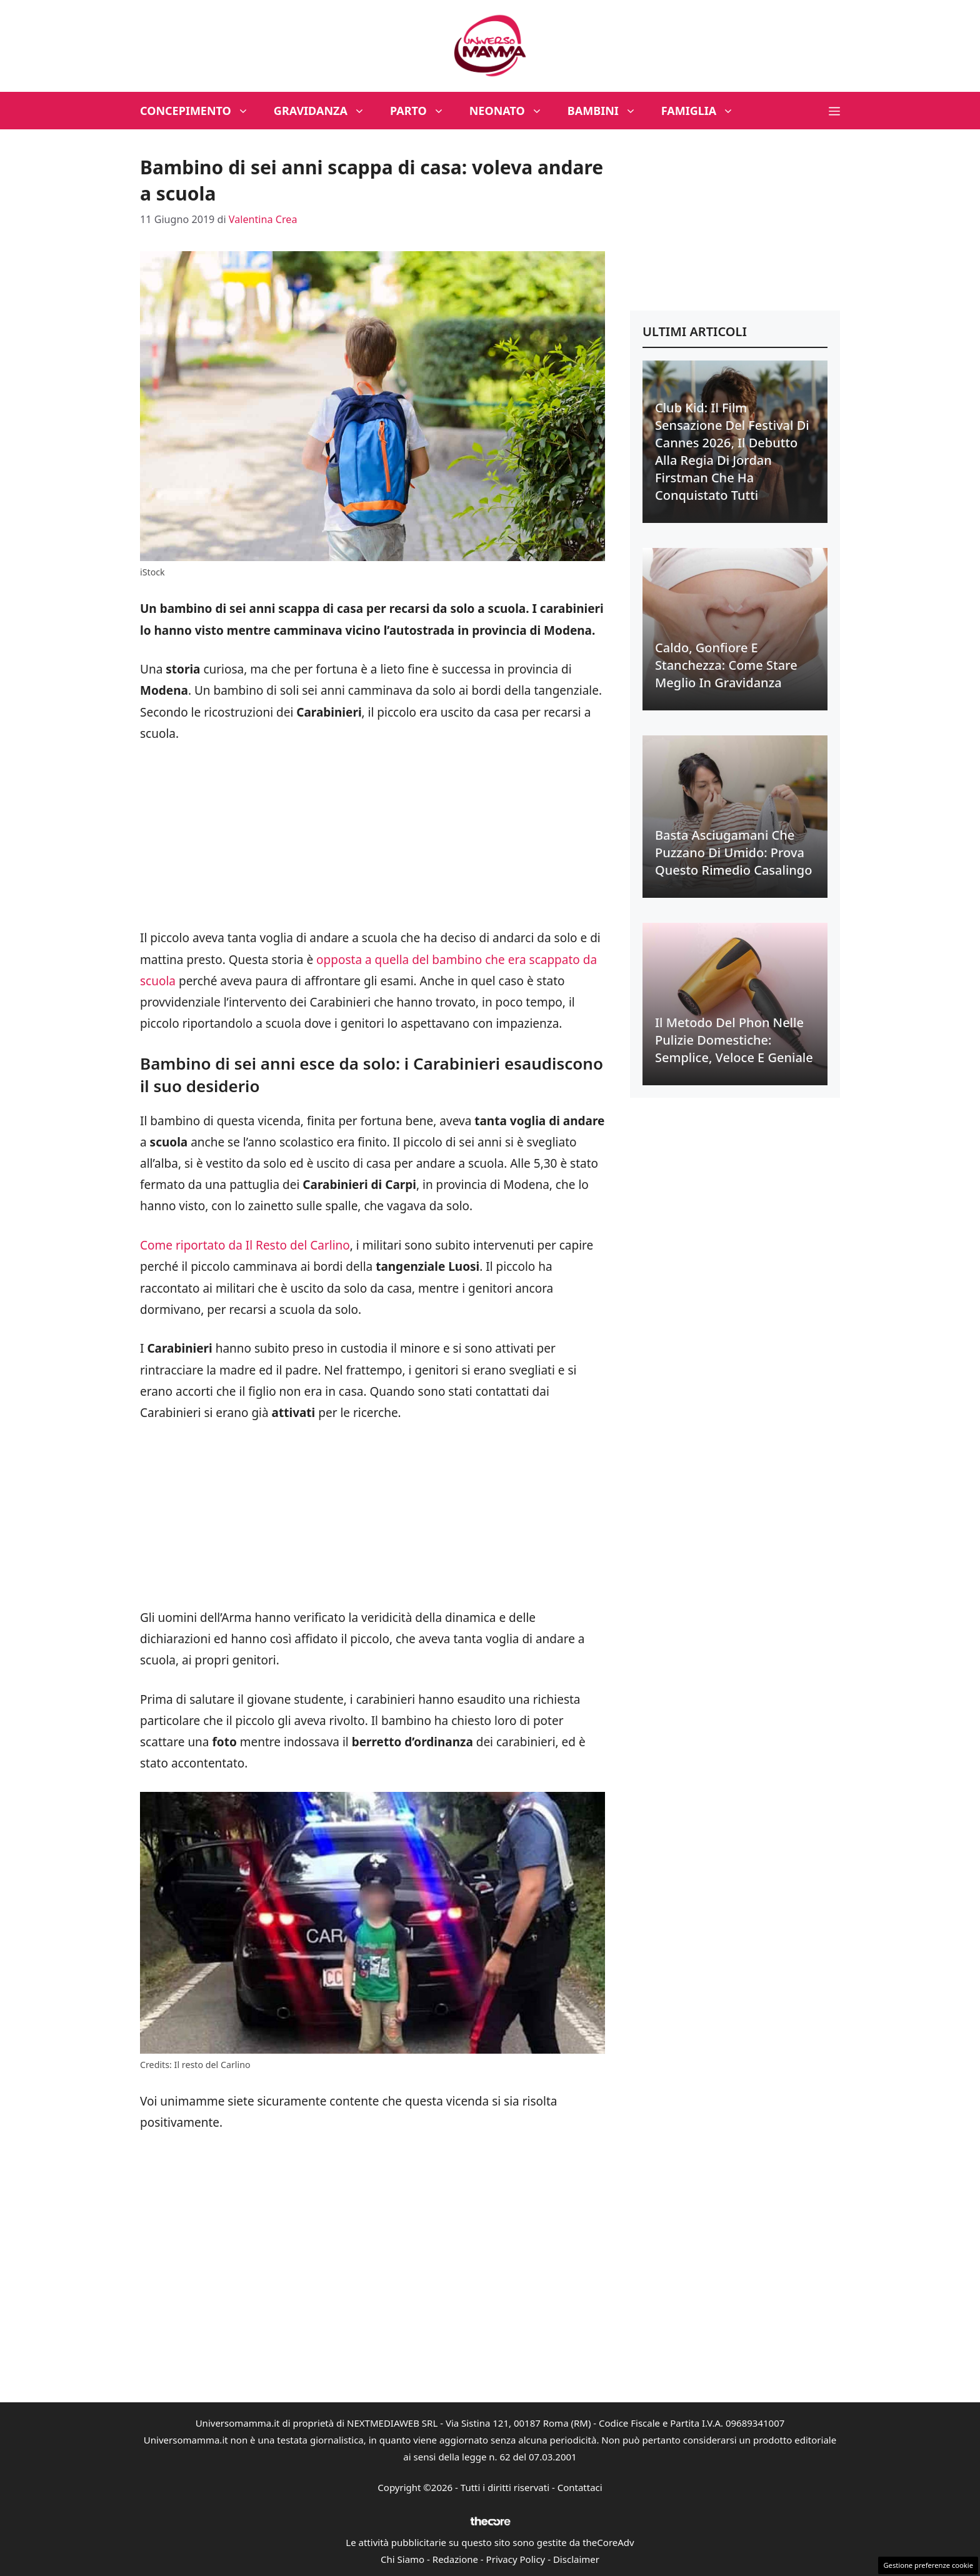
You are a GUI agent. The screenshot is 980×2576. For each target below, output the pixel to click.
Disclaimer (576, 2559)
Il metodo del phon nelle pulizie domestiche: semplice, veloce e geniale (734, 1040)
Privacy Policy (516, 2559)
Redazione (455, 2559)
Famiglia (704, 110)
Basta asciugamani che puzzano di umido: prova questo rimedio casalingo (733, 852)
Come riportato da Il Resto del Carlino (245, 1245)
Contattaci (580, 2487)
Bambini (608, 110)
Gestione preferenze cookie (928, 2565)
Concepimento (200, 110)
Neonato (512, 110)
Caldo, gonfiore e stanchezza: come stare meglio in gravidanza (726, 665)
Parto (423, 110)
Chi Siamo (402, 2559)
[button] (834, 110)
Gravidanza (326, 110)
